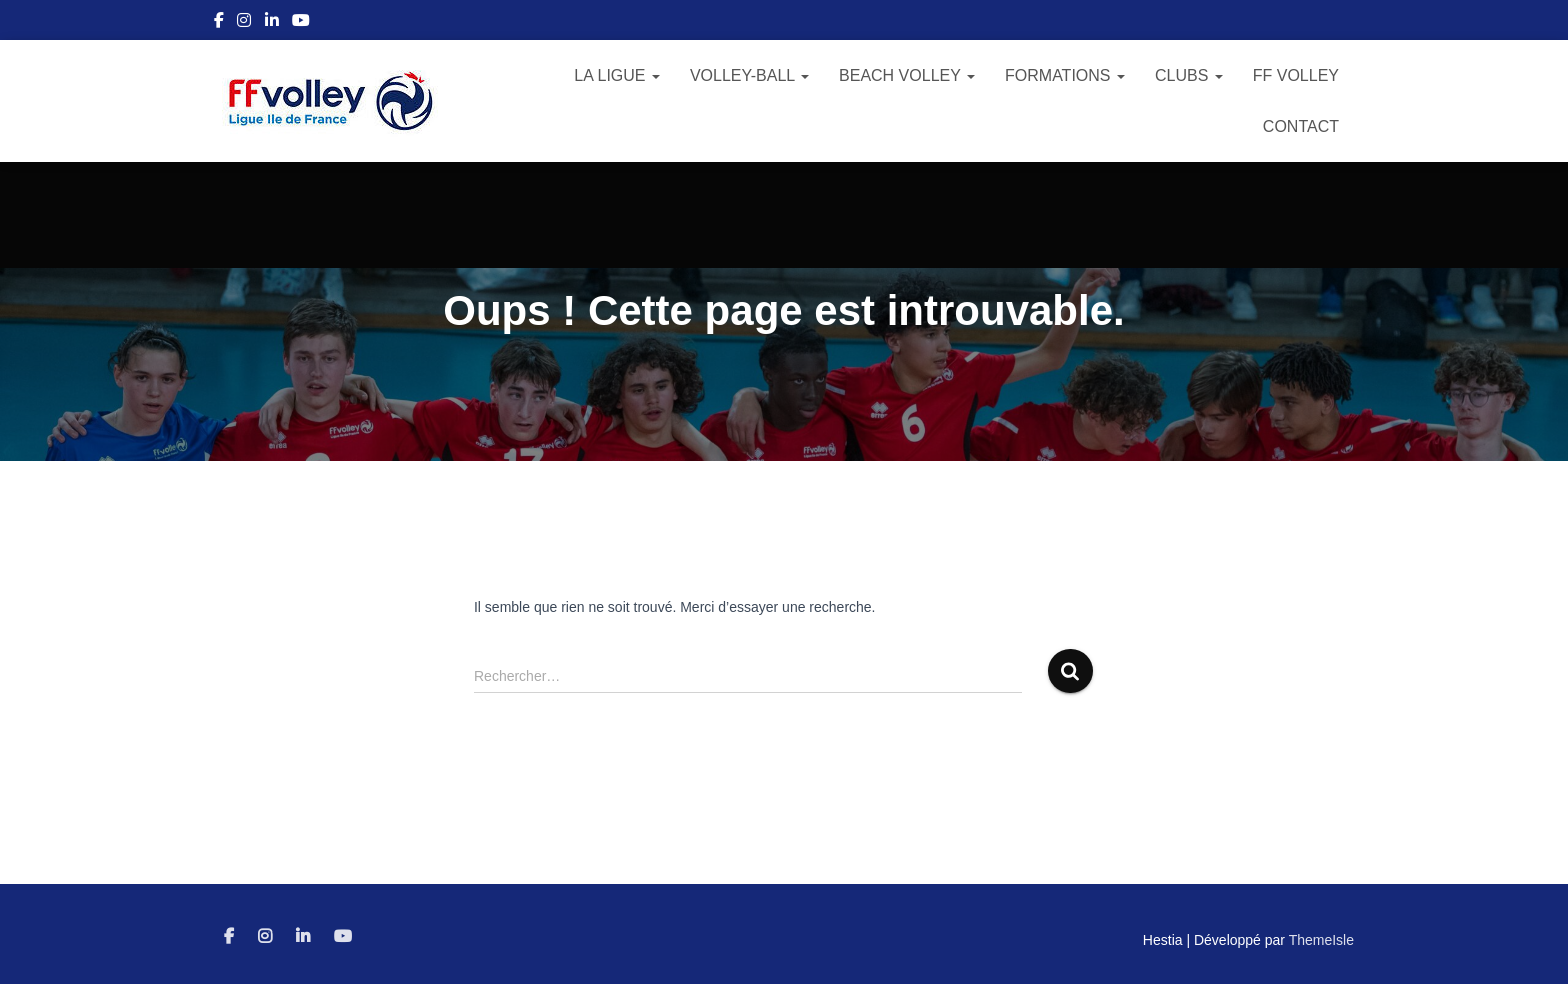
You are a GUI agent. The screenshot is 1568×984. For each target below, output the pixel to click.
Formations (1065, 75)
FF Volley (1296, 75)
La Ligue (617, 75)
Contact (1301, 126)
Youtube (301, 23)
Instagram (244, 23)
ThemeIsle (1321, 940)
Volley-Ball (749, 75)
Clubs (1189, 75)
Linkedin (272, 23)
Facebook (219, 23)
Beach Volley (907, 75)
